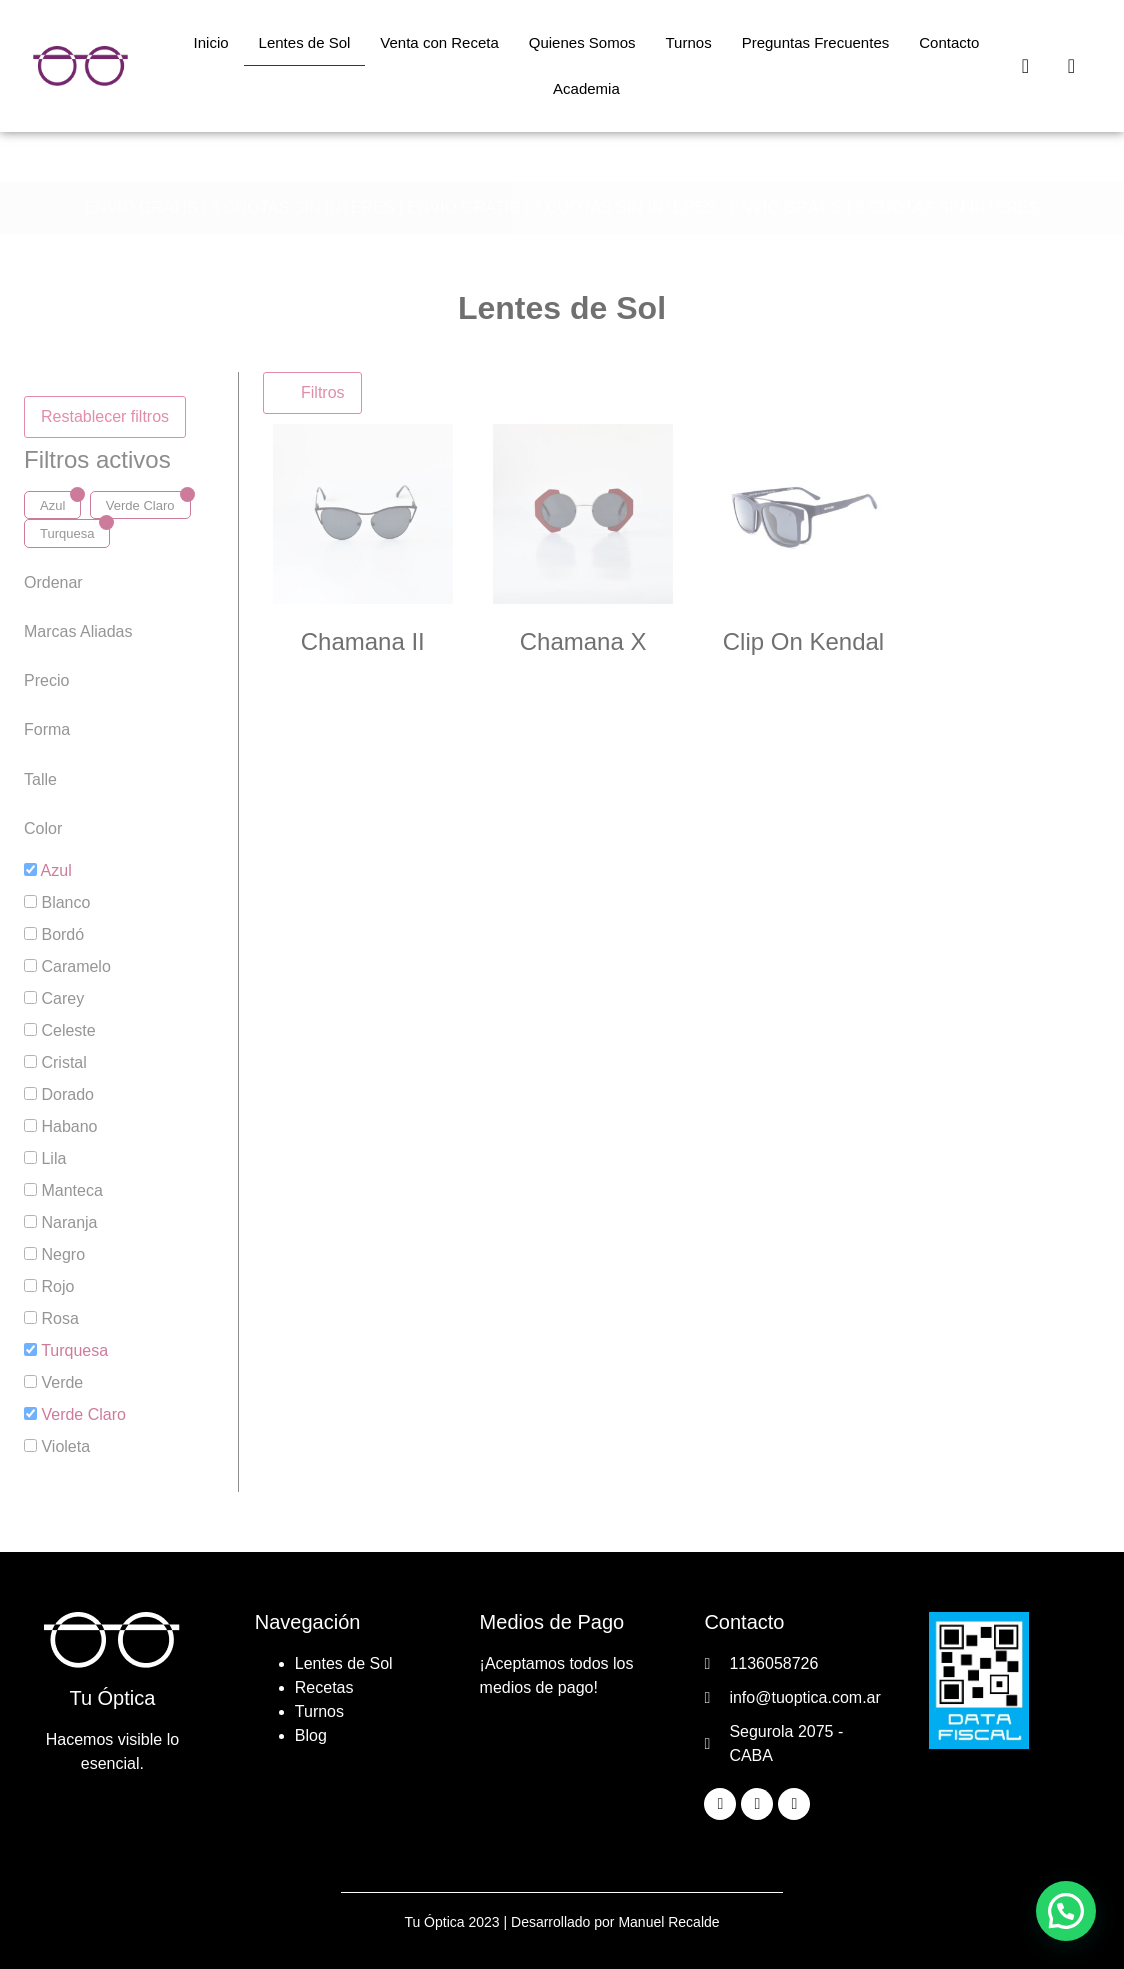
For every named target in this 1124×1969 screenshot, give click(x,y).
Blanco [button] (65, 902)
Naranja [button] (69, 1222)
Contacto (949, 42)
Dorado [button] (67, 1094)
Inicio (211, 42)
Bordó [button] (62, 934)
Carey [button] (62, 998)
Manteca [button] (71, 1190)
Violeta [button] (65, 1446)
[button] (1066, 1911)
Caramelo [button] (75, 966)
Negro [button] (63, 1254)
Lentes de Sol (305, 42)
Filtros (312, 392)
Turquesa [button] (74, 1350)
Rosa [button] (59, 1318)
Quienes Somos (582, 42)
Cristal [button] (63, 1062)
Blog (311, 1735)
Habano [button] (69, 1126)
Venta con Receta (439, 42)
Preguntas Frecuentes (816, 42)
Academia (586, 88)
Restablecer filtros (105, 416)
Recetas (324, 1687)
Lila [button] (53, 1158)
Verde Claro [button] (83, 1414)
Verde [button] (62, 1382)
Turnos (689, 42)
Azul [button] (56, 870)
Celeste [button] (68, 1030)
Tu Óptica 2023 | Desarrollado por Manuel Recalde (561, 1922)
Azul (52, 505)
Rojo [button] (57, 1286)
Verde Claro (140, 505)
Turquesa (67, 533)
